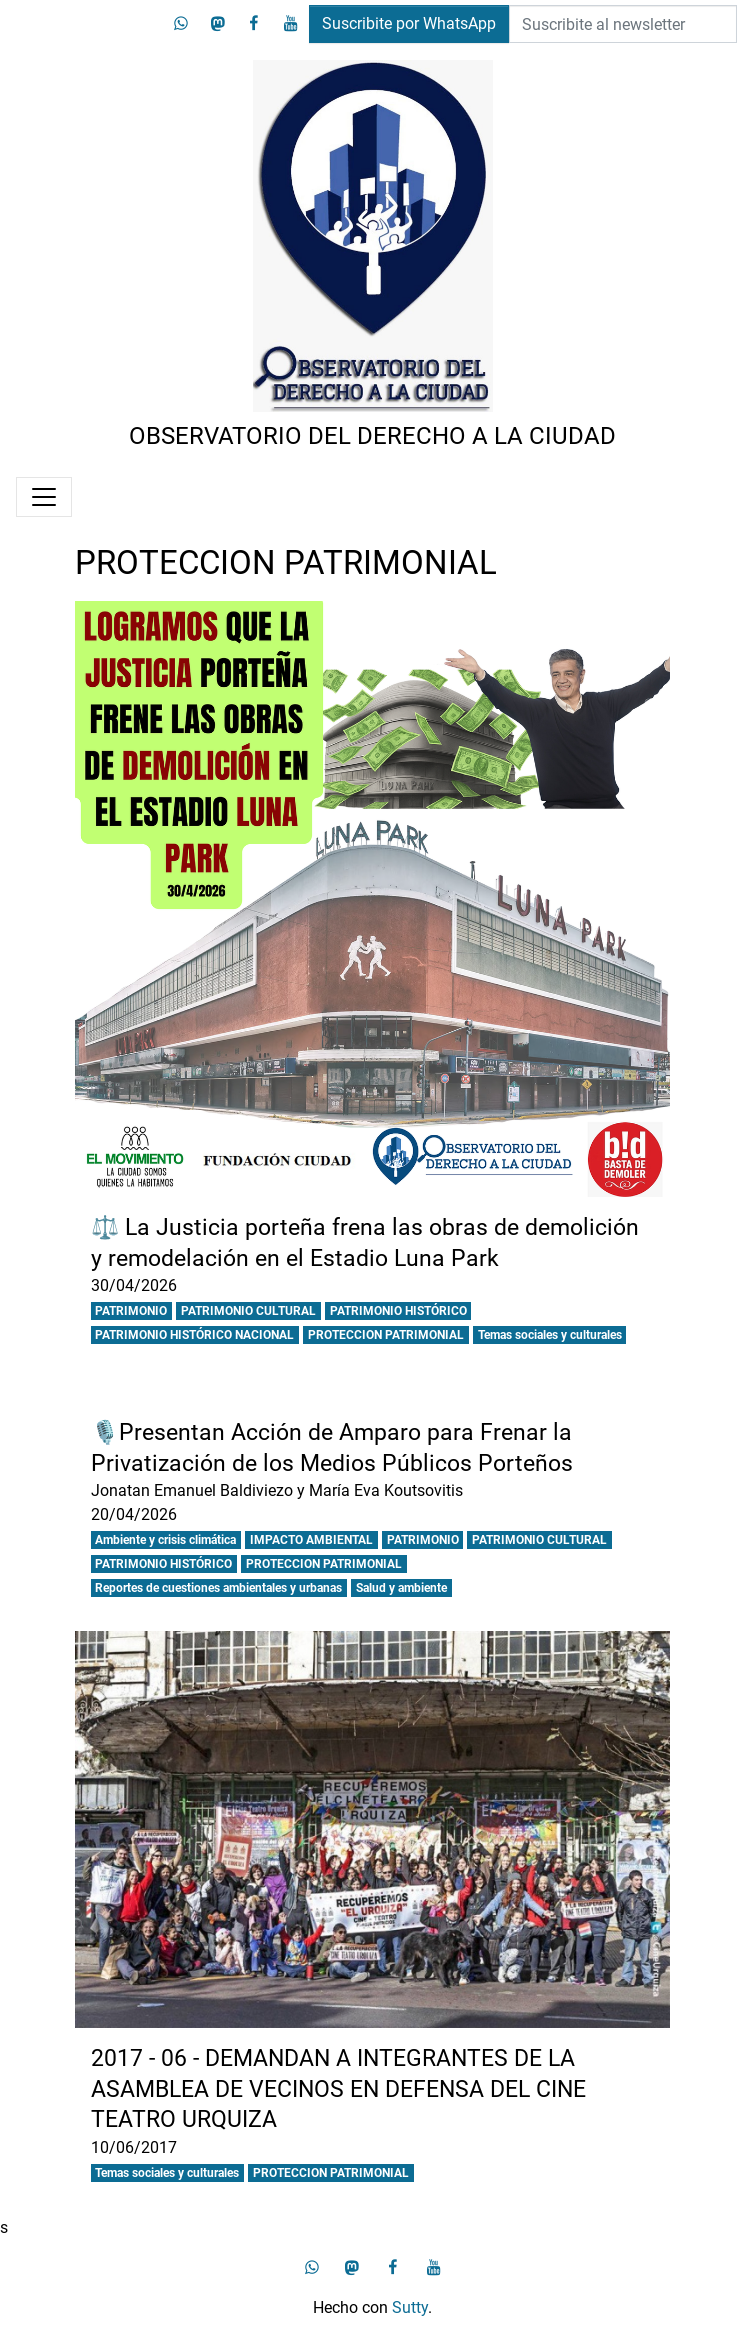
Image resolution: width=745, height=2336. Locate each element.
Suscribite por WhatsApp (409, 23)
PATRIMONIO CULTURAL (248, 1311)
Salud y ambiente (401, 1588)
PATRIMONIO (131, 1311)
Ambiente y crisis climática (165, 1540)
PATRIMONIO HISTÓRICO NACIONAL (194, 1335)
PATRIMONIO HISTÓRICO (398, 1311)
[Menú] (44, 497)
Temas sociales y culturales (550, 1335)
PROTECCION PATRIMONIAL (386, 1335)
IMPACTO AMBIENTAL (311, 1540)
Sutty (410, 2307)
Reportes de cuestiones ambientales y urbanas (218, 1588)
